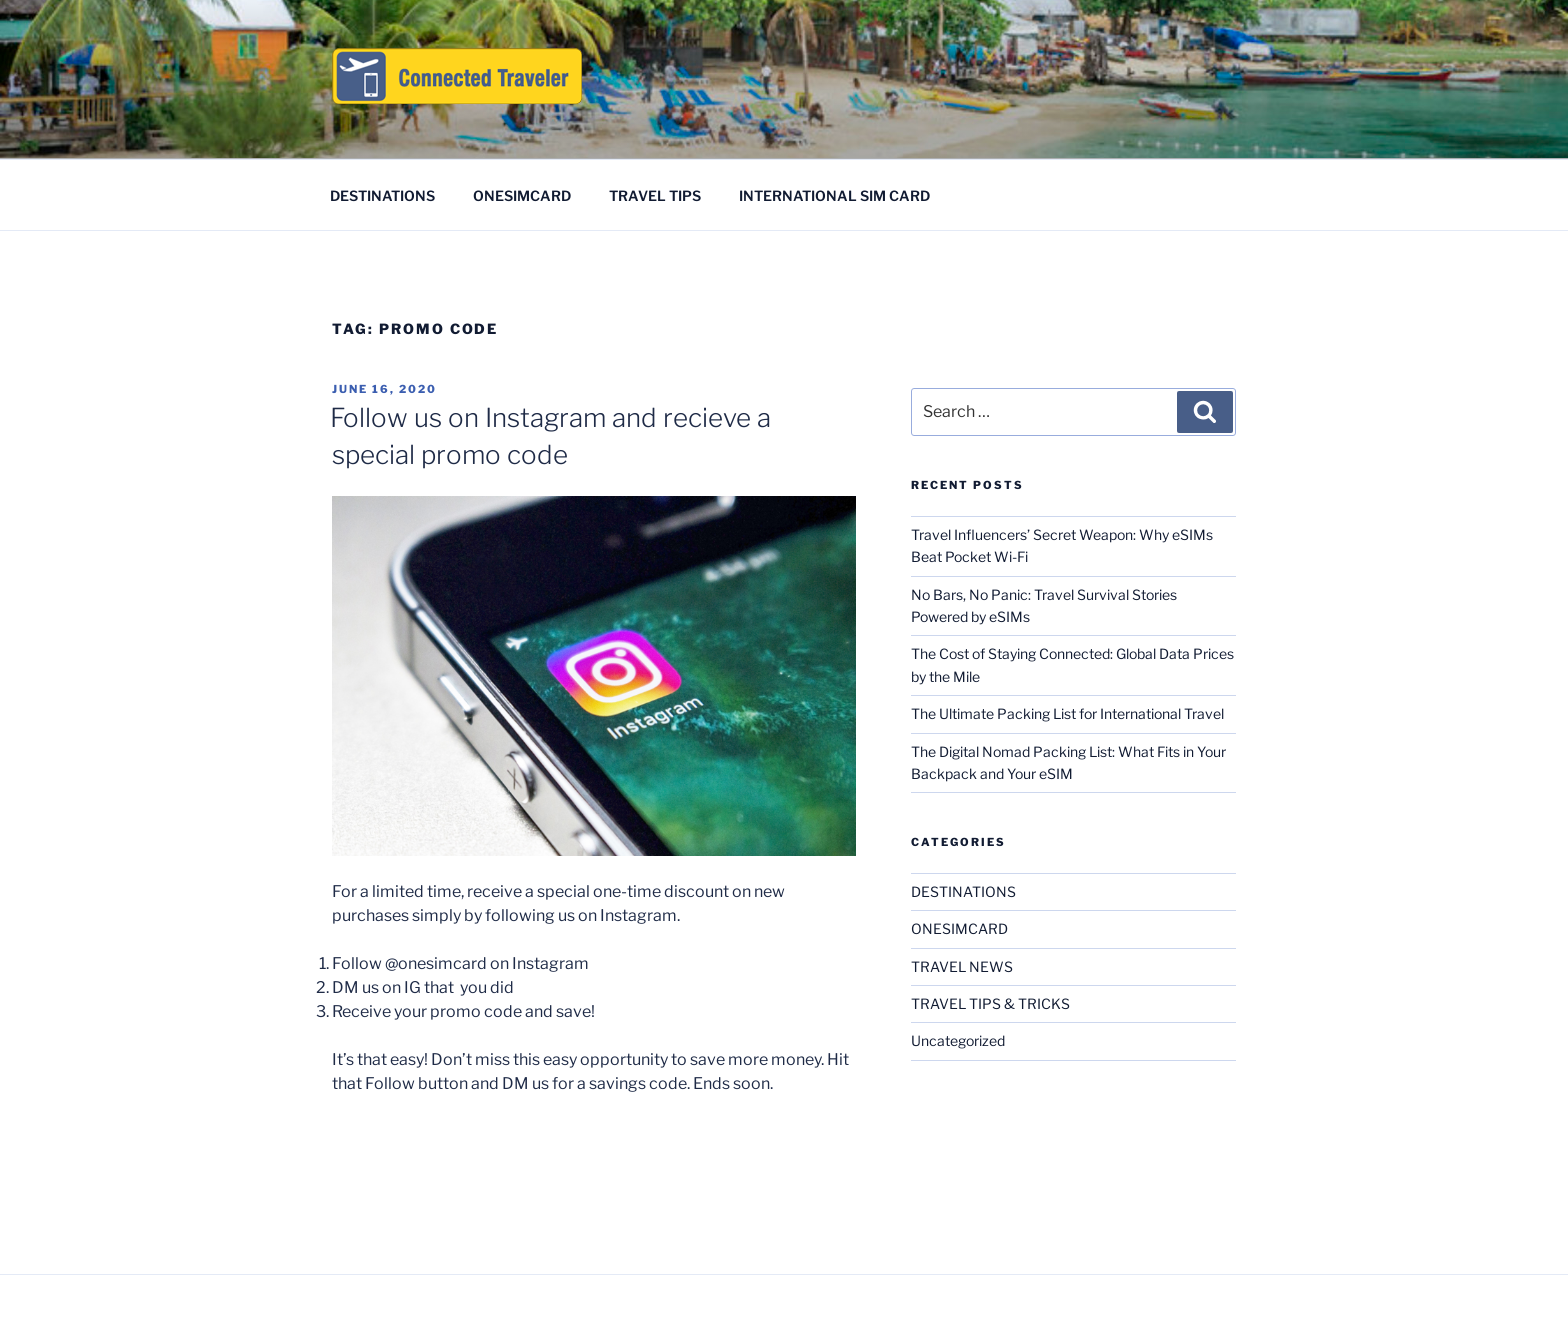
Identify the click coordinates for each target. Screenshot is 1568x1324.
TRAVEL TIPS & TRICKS (990, 1003)
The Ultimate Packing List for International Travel (1067, 713)
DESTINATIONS (382, 195)
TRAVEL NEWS (962, 966)
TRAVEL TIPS (655, 195)
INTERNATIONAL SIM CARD (834, 195)
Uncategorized (958, 1040)
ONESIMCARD (522, 195)
